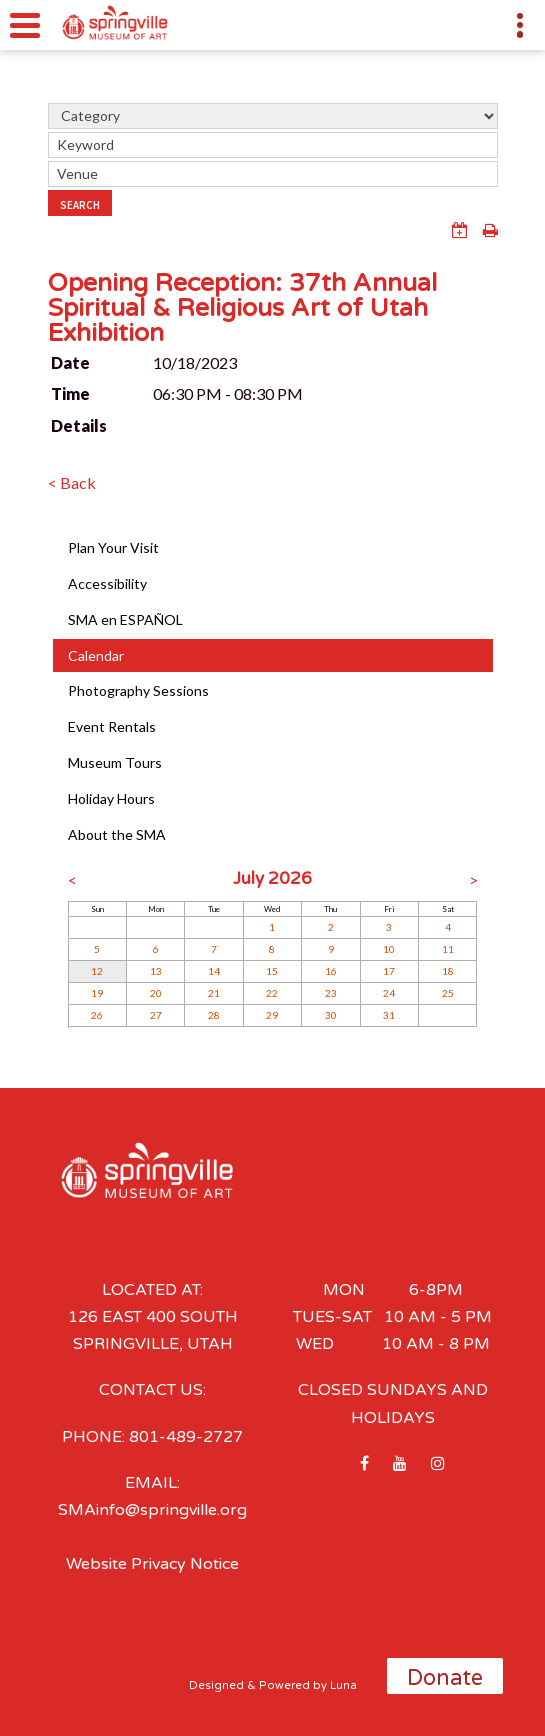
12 (97, 971)
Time (70, 393)
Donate (445, 1678)
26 (97, 1015)
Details (79, 425)
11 (448, 949)
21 (214, 993)
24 (389, 993)
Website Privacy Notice (152, 1564)
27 (156, 1015)
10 (389, 949)
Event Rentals (112, 726)
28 (214, 1015)
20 (156, 993)
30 (331, 1015)
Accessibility (107, 583)
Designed (216, 1685)
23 (331, 993)
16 (331, 971)
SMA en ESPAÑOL (125, 619)
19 (97, 993)
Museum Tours (115, 762)
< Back (72, 482)
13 (156, 971)
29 (272, 1015)
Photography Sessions (138, 690)
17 (389, 971)
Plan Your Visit (113, 547)
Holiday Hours (111, 798)
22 (272, 993)
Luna (343, 1685)
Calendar (96, 655)
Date (70, 362)
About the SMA (117, 834)
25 (448, 993)
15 (272, 971)
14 (214, 971)
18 (448, 971)
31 (389, 1015)
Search (80, 205)
